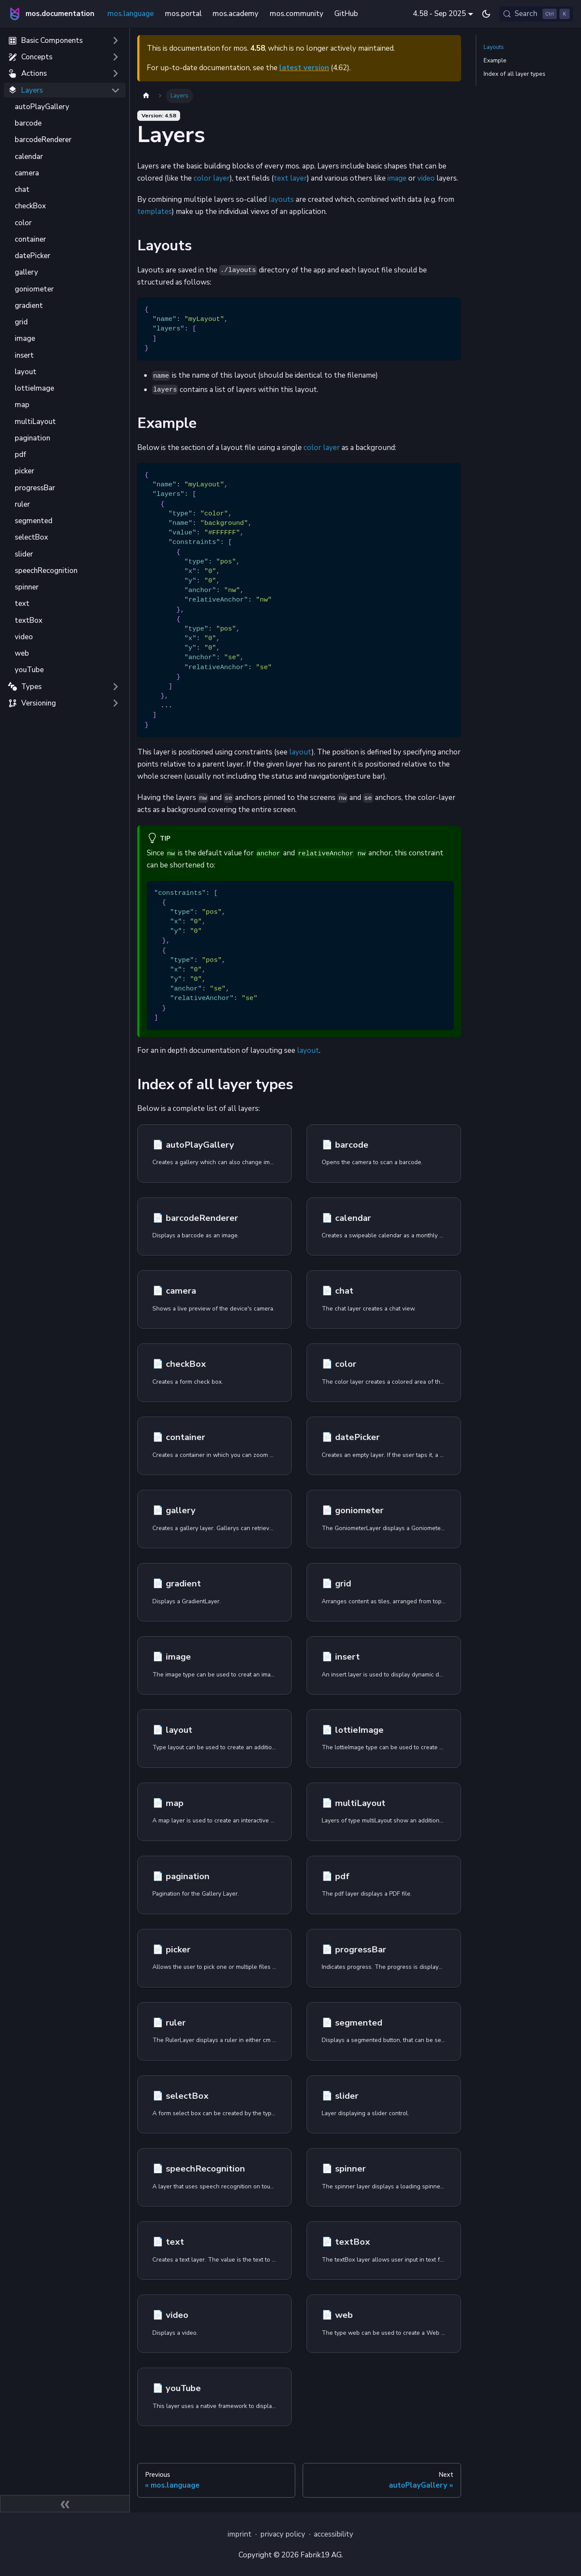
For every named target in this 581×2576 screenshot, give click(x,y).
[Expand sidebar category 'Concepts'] (115, 57)
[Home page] (146, 96)
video (426, 178)
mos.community (296, 14)
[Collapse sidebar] (65, 2503)
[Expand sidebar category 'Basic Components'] (115, 40)
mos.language (130, 14)
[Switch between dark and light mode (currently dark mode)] (486, 13)
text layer (290, 178)
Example (495, 60)
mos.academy (235, 14)
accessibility (333, 2534)
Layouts (494, 47)
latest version (304, 68)
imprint (240, 2534)
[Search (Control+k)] (536, 14)
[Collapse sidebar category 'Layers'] (115, 90)
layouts (281, 199)
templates (154, 212)
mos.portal (183, 14)
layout (300, 752)
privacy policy (282, 2534)
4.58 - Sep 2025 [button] (439, 14)
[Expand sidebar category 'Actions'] (115, 73)
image (397, 178)
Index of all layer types (514, 74)
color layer (212, 178)
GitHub (346, 14)
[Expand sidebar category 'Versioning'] (115, 703)
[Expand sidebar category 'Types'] (115, 686)
